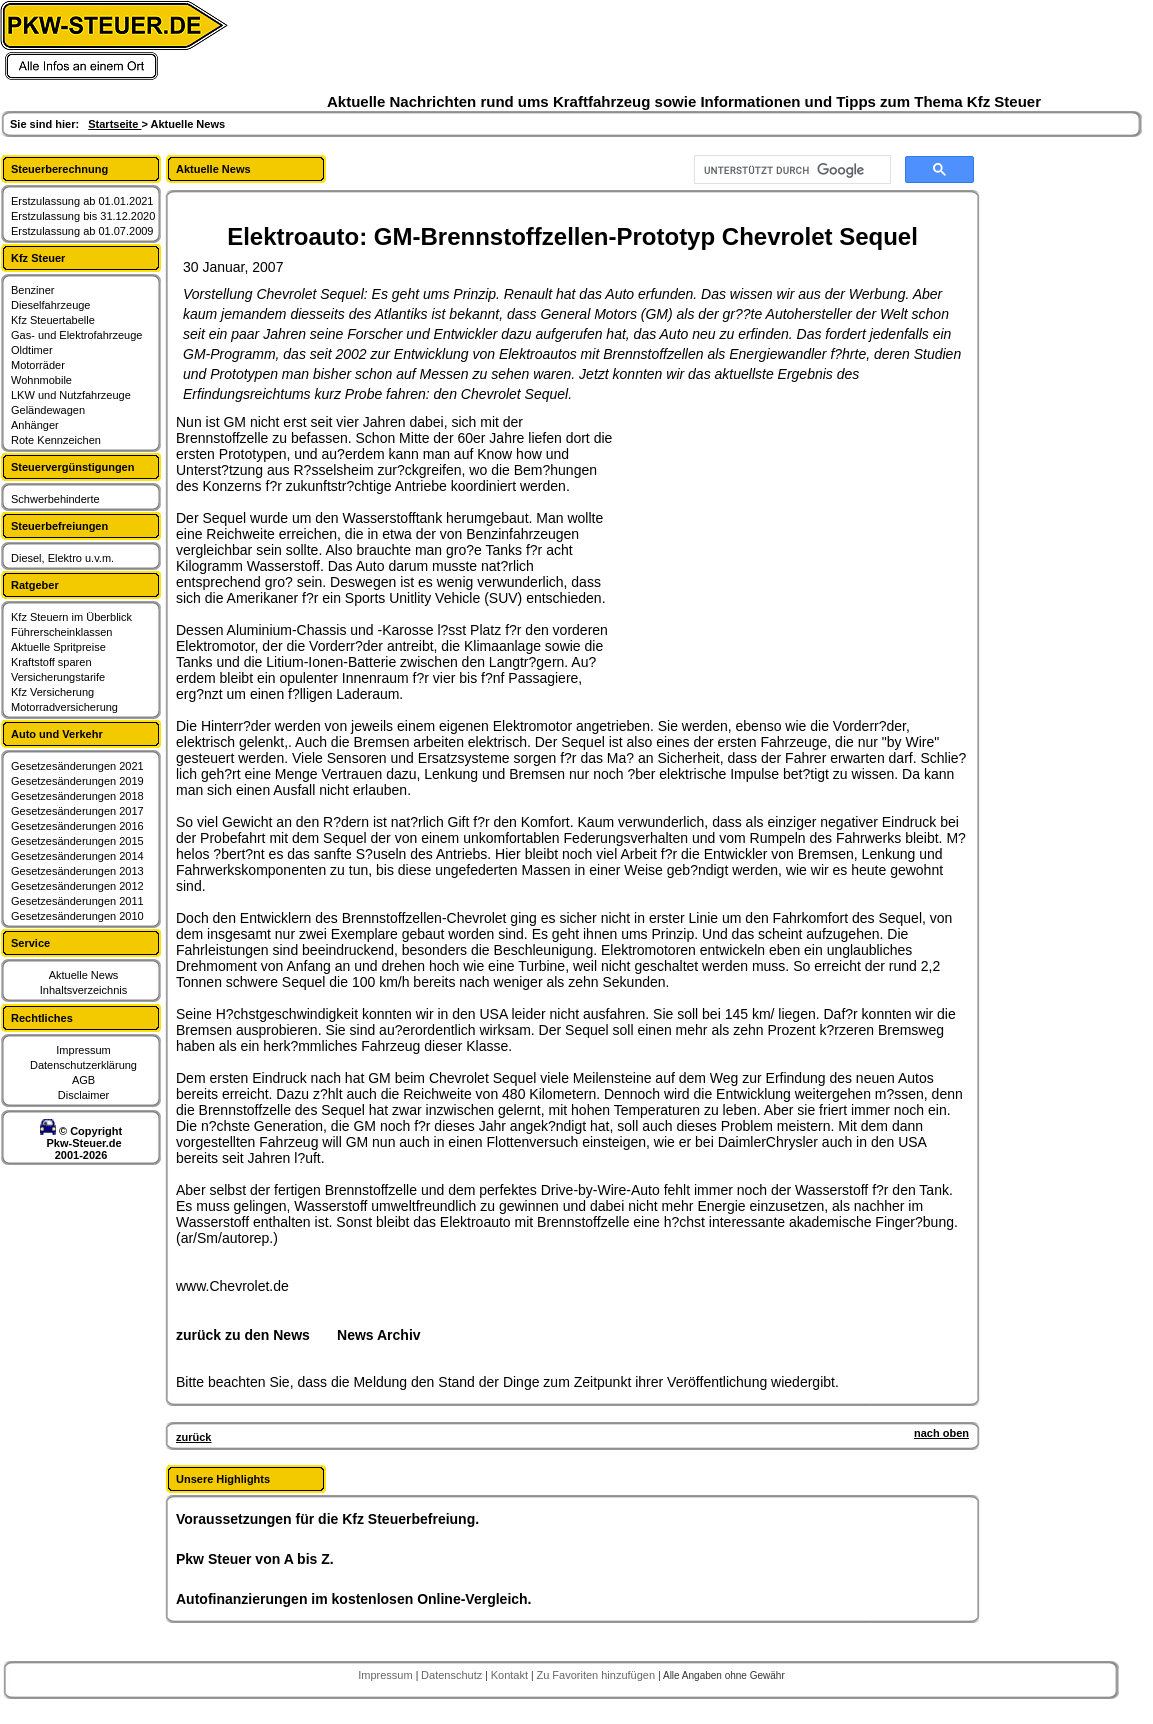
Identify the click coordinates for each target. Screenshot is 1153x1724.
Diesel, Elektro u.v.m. (62, 558)
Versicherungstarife (58, 677)
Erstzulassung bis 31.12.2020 (83, 216)
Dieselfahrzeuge (51, 305)
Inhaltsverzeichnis (83, 990)
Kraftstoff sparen (51, 662)
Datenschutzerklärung (83, 1065)
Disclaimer (83, 1095)
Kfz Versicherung (52, 692)
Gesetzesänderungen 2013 (77, 871)
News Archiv (379, 1335)
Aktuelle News (84, 975)
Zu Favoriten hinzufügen (597, 1675)
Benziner (32, 290)
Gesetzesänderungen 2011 (77, 901)
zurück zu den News (243, 1335)
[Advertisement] (766, 539)
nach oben (941, 1433)
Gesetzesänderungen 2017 (77, 811)
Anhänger (35, 425)
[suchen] (790, 170)
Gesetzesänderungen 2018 (77, 796)
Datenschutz (453, 1675)
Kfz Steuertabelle (53, 320)
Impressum (83, 1050)
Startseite (114, 124)
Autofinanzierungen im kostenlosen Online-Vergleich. (354, 1599)
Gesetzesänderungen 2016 (77, 826)
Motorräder (38, 365)
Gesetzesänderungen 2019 (77, 781)
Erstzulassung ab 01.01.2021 (82, 201)
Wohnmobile (41, 380)
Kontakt (511, 1675)
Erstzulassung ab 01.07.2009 (82, 231)
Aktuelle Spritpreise (58, 647)
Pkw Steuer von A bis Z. (255, 1559)
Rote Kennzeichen (56, 440)
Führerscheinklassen (62, 632)
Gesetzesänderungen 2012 (77, 886)
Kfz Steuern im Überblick (71, 617)
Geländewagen (48, 410)
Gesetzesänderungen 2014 (77, 856)
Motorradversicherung (64, 707)
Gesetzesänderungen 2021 (77, 766)
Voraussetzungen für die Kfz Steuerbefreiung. (327, 1519)
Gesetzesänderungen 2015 (77, 841)
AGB (83, 1080)
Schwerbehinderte (55, 499)
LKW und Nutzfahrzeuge (71, 395)
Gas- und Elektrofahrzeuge (76, 335)
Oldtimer (32, 350)
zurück (193, 1437)
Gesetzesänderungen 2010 (77, 916)
